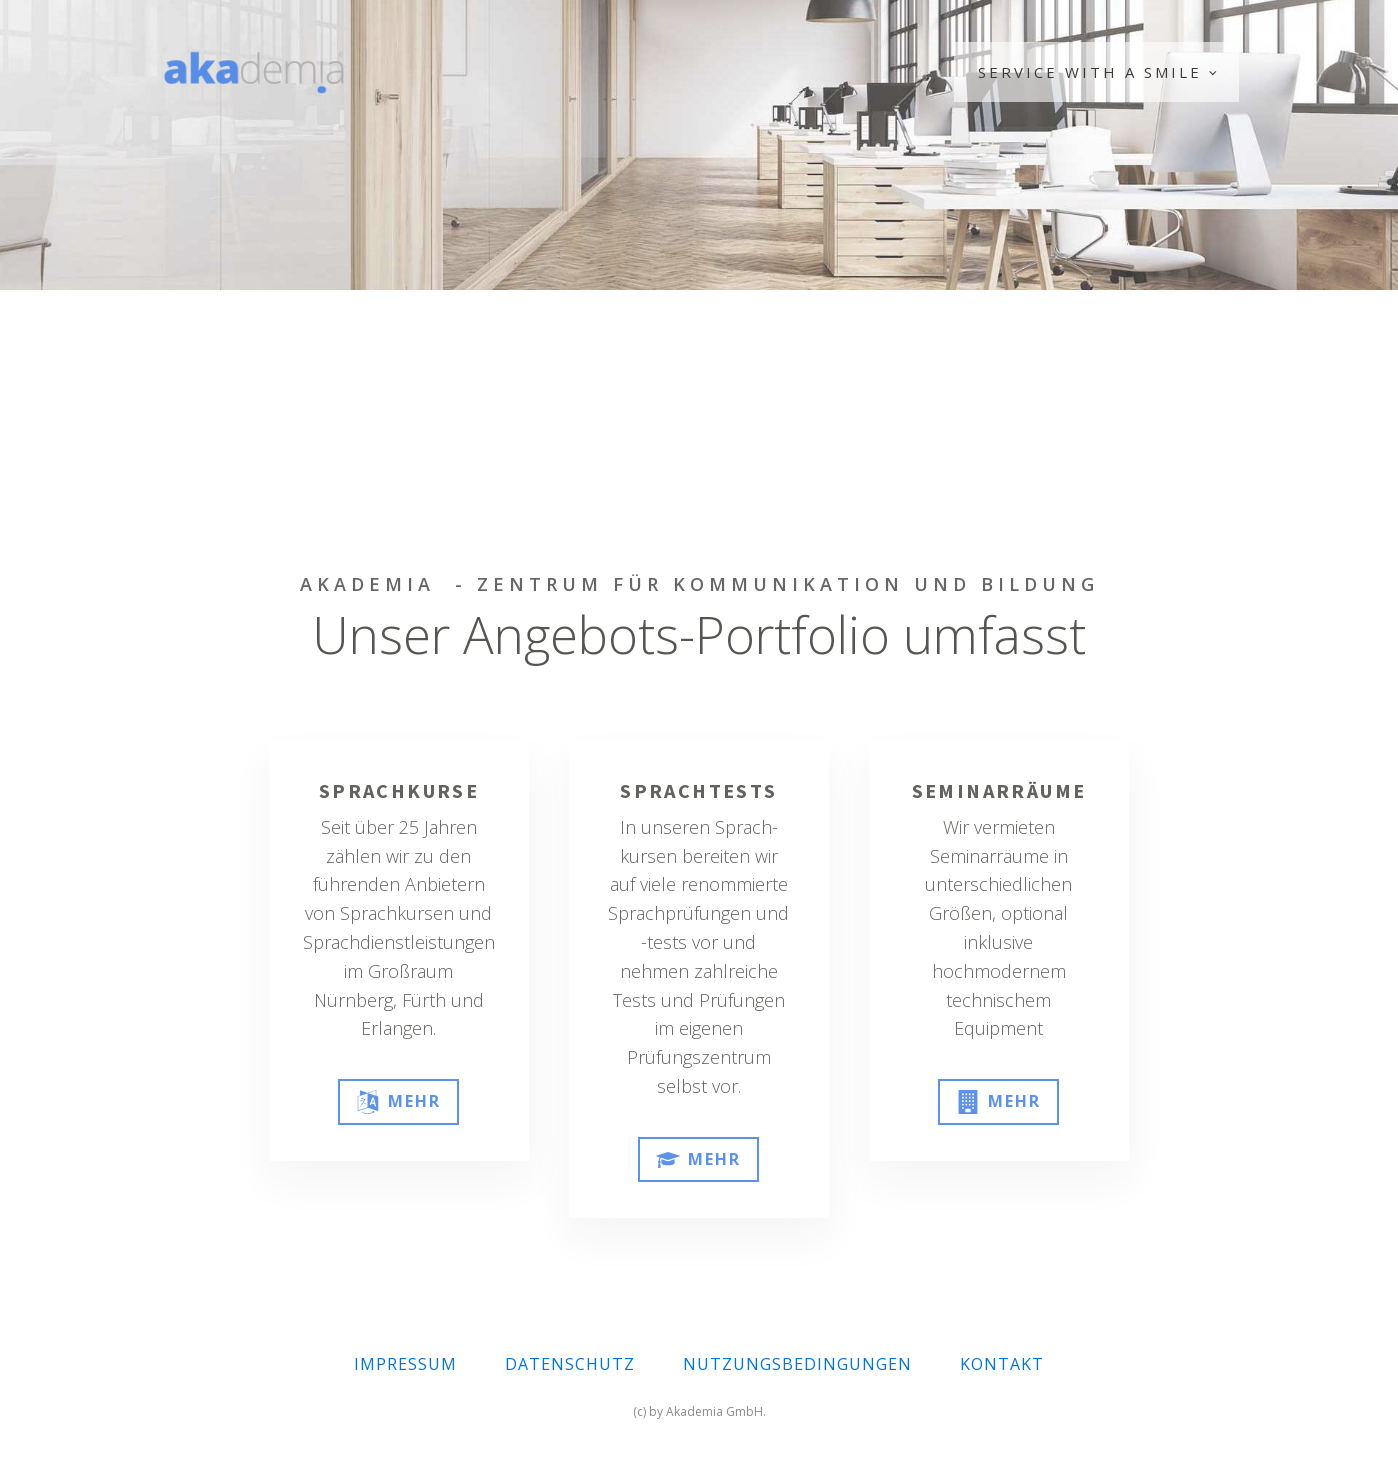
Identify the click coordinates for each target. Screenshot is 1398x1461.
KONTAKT (1002, 1364)
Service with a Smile (1090, 72)
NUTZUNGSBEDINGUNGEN (797, 1364)
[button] (398, 1102)
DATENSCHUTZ (570, 1364)
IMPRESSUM (405, 1364)
